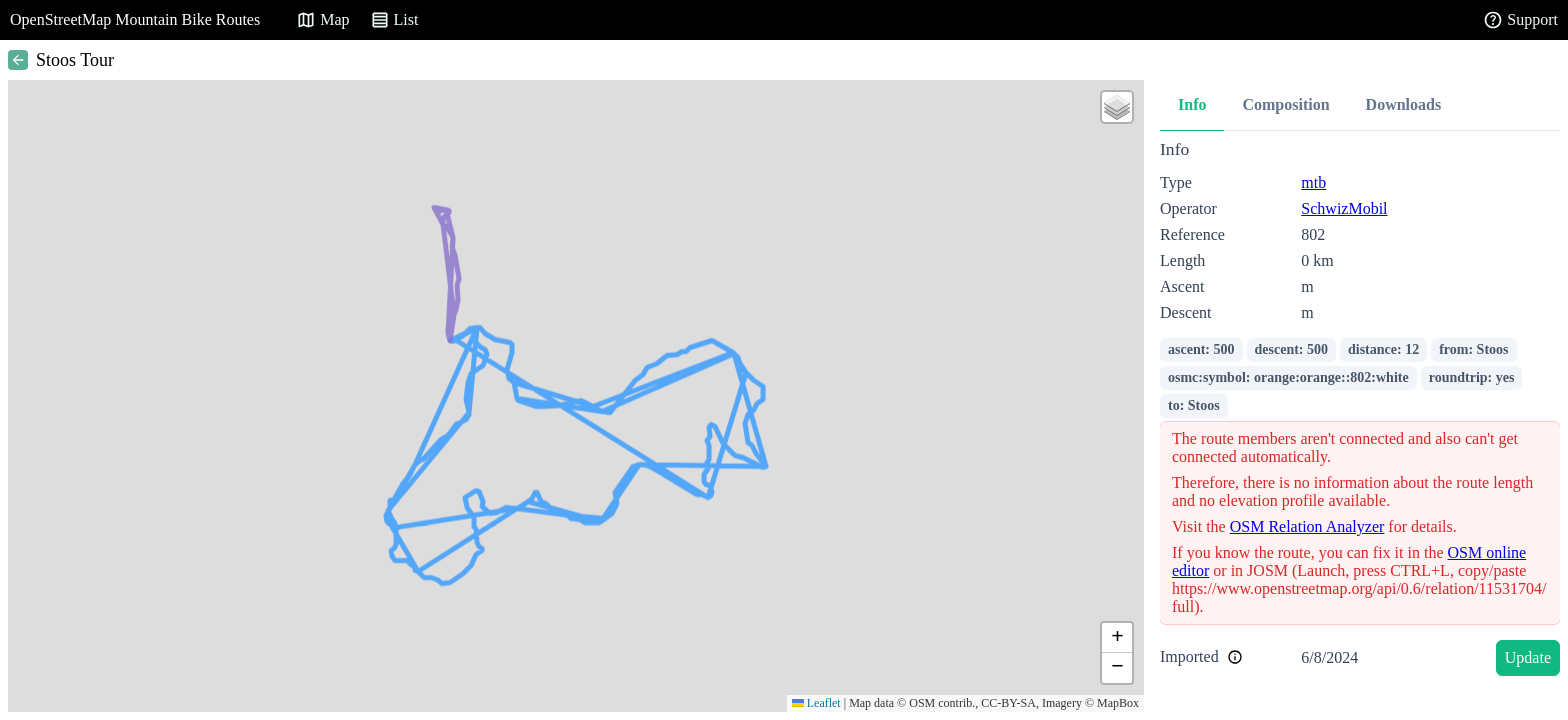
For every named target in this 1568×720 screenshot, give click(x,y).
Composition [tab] (1285, 104)
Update (1528, 657)
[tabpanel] (1360, 411)
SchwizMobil (1344, 208)
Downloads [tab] (1404, 104)
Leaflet (816, 703)
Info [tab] (1192, 104)
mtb (1313, 182)
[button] (1117, 107)
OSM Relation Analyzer (1307, 526)
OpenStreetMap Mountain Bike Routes (135, 19)
